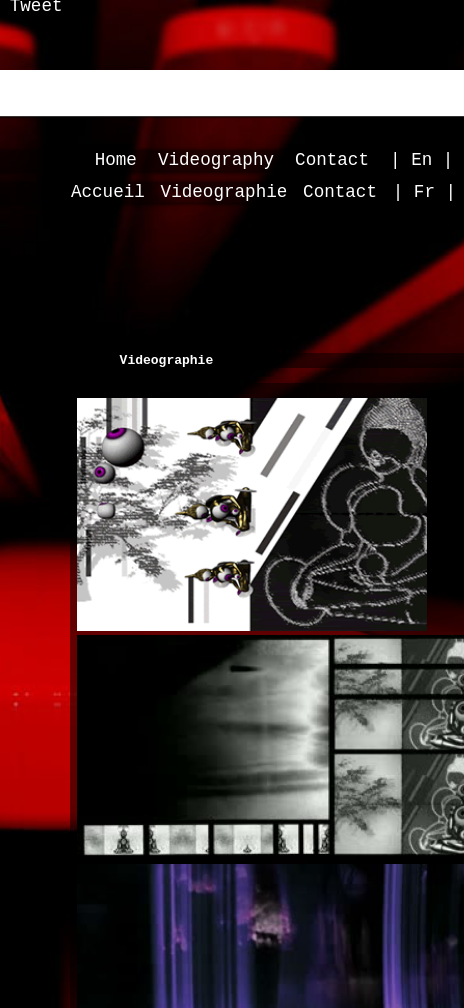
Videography (216, 160)
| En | (421, 160)
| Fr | (424, 192)
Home (116, 160)
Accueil (108, 192)
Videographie (224, 192)
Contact (332, 160)
